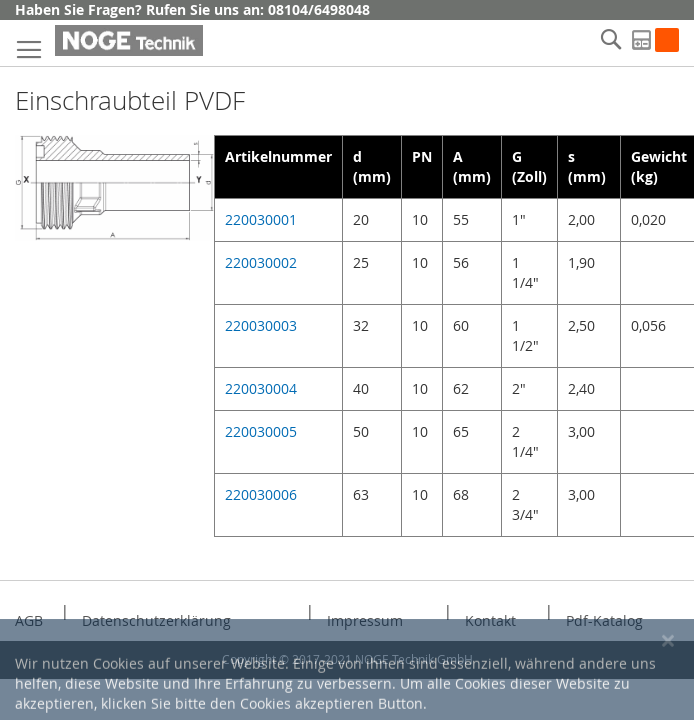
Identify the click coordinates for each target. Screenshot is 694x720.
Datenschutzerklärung (156, 620)
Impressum (365, 620)
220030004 (261, 388)
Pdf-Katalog (604, 620)
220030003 (261, 325)
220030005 (261, 431)
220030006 (261, 494)
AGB (29, 620)
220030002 (261, 262)
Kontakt (490, 620)
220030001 (261, 219)
